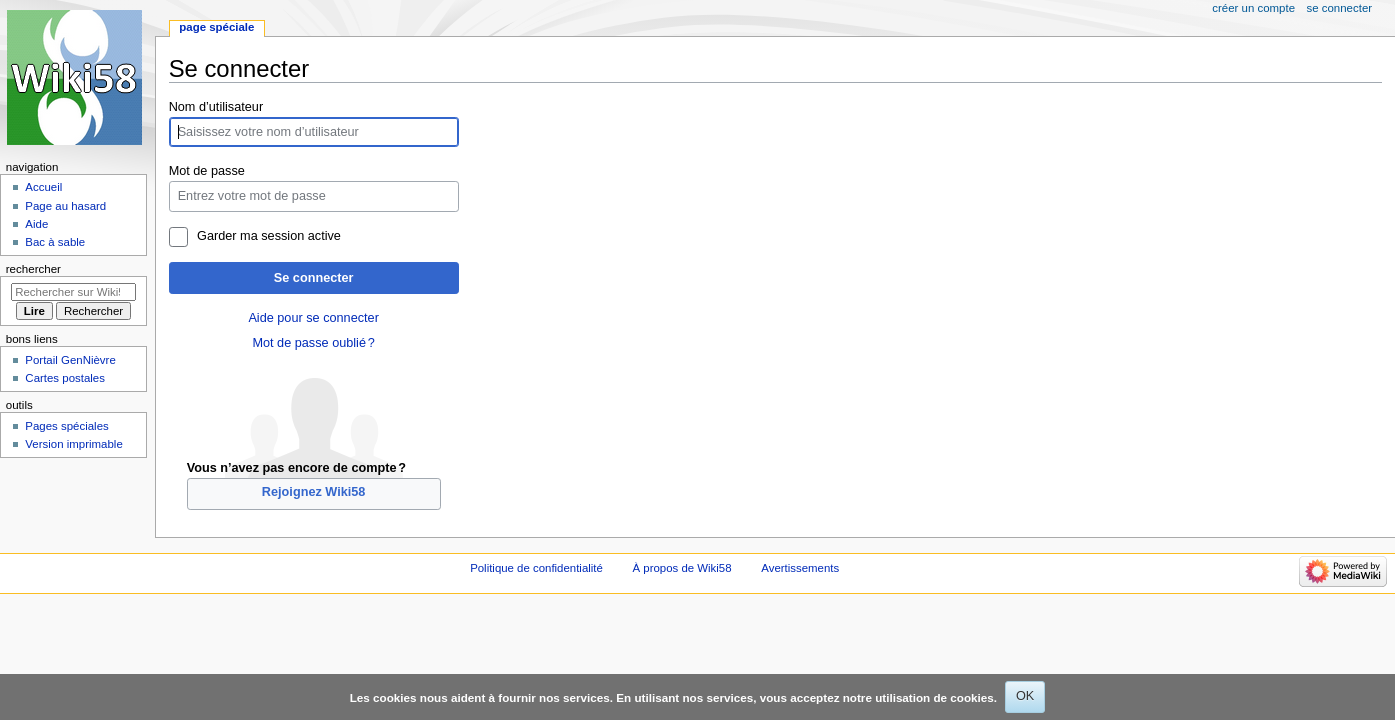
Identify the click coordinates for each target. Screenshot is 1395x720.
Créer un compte (1253, 8)
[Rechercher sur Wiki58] (73, 292)
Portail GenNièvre (70, 360)
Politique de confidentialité (536, 568)
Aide (36, 224)
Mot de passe (207, 171)
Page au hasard (65, 206)
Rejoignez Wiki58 (314, 492)
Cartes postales (65, 378)
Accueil (43, 187)
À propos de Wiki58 (682, 568)
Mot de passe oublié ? (313, 343)
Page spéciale (216, 27)
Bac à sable (55, 242)
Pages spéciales (66, 426)
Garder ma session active (269, 236)
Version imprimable (73, 444)
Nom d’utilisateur (216, 107)
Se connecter (314, 278)
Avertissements (800, 568)
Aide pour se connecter (313, 318)
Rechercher (33, 269)
